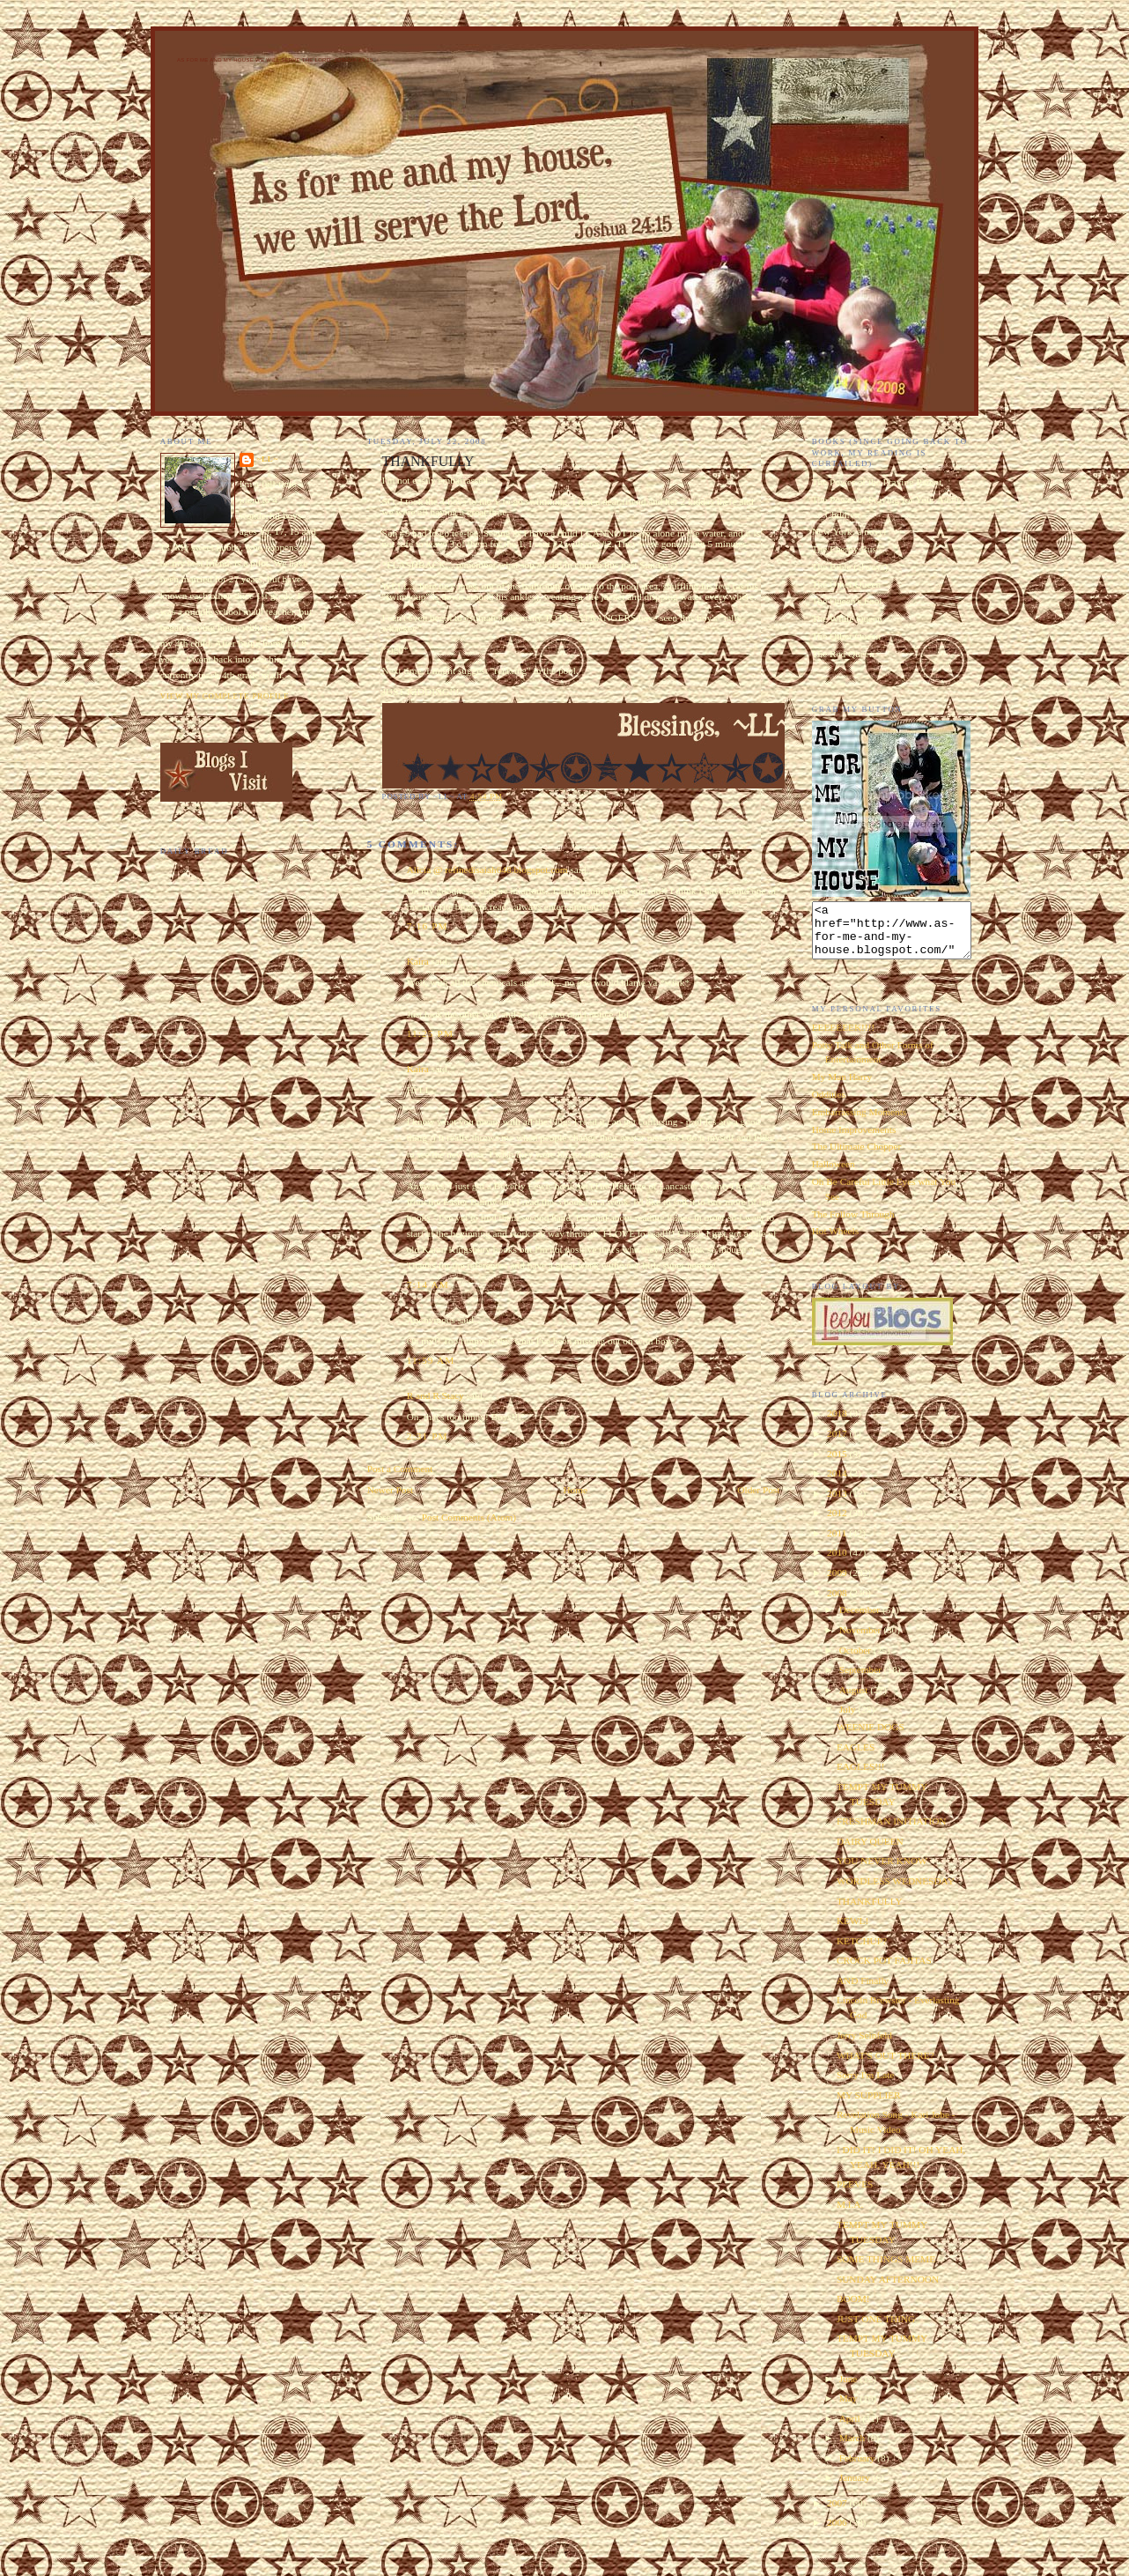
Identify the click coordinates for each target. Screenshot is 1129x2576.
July (849, 1719)
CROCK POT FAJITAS (884, 1970)
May (849, 2408)
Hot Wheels (835, 1241)
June (849, 2389)
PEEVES (855, 2194)
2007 (838, 2513)
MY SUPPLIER (869, 2105)
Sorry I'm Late (865, 2085)
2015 (838, 1464)
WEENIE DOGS (870, 1737)
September (861, 1680)
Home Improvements (854, 1140)
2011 (838, 1543)
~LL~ (267, 459)
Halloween (833, 1174)
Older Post (758, 1489)
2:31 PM (427, 1436)
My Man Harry (842, 1087)
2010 (838, 1563)
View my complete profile (225, 696)
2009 (838, 1583)
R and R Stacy (435, 1395)
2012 (838, 1523)
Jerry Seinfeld (864, 2045)
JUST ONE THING (876, 2329)
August (854, 1700)
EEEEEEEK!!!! (843, 1038)
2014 (838, 1483)
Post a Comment (400, 1468)
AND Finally (863, 1991)
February (858, 2468)
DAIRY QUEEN (870, 1852)
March (853, 2448)
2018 (838, 1423)
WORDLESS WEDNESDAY (896, 1891)
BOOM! (853, 2309)
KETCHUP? (862, 1951)
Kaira (418, 961)
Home (575, 1489)
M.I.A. (850, 2215)
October (856, 1660)
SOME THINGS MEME (886, 2269)
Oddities (828, 1104)
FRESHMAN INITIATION (892, 1831)
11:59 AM (431, 1360)
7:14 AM (428, 1284)
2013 (838, 1504)
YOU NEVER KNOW (882, 1871)
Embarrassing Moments (859, 1122)
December (860, 1620)
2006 (838, 2533)
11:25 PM (430, 1033)
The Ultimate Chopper (857, 1156)
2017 (838, 1444)
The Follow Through (853, 1224)
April (851, 2429)
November (861, 1640)
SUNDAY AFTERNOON (888, 2289)
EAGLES (855, 1757)
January (856, 2488)
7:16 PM (427, 926)
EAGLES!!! (861, 1777)
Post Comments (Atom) (469, 1517)
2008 (838, 1603)
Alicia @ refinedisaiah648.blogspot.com (487, 869)
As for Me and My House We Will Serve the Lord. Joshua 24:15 (275, 60)
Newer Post (390, 1489)
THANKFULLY (870, 1911)
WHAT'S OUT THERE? (885, 2066)
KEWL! (852, 1931)
